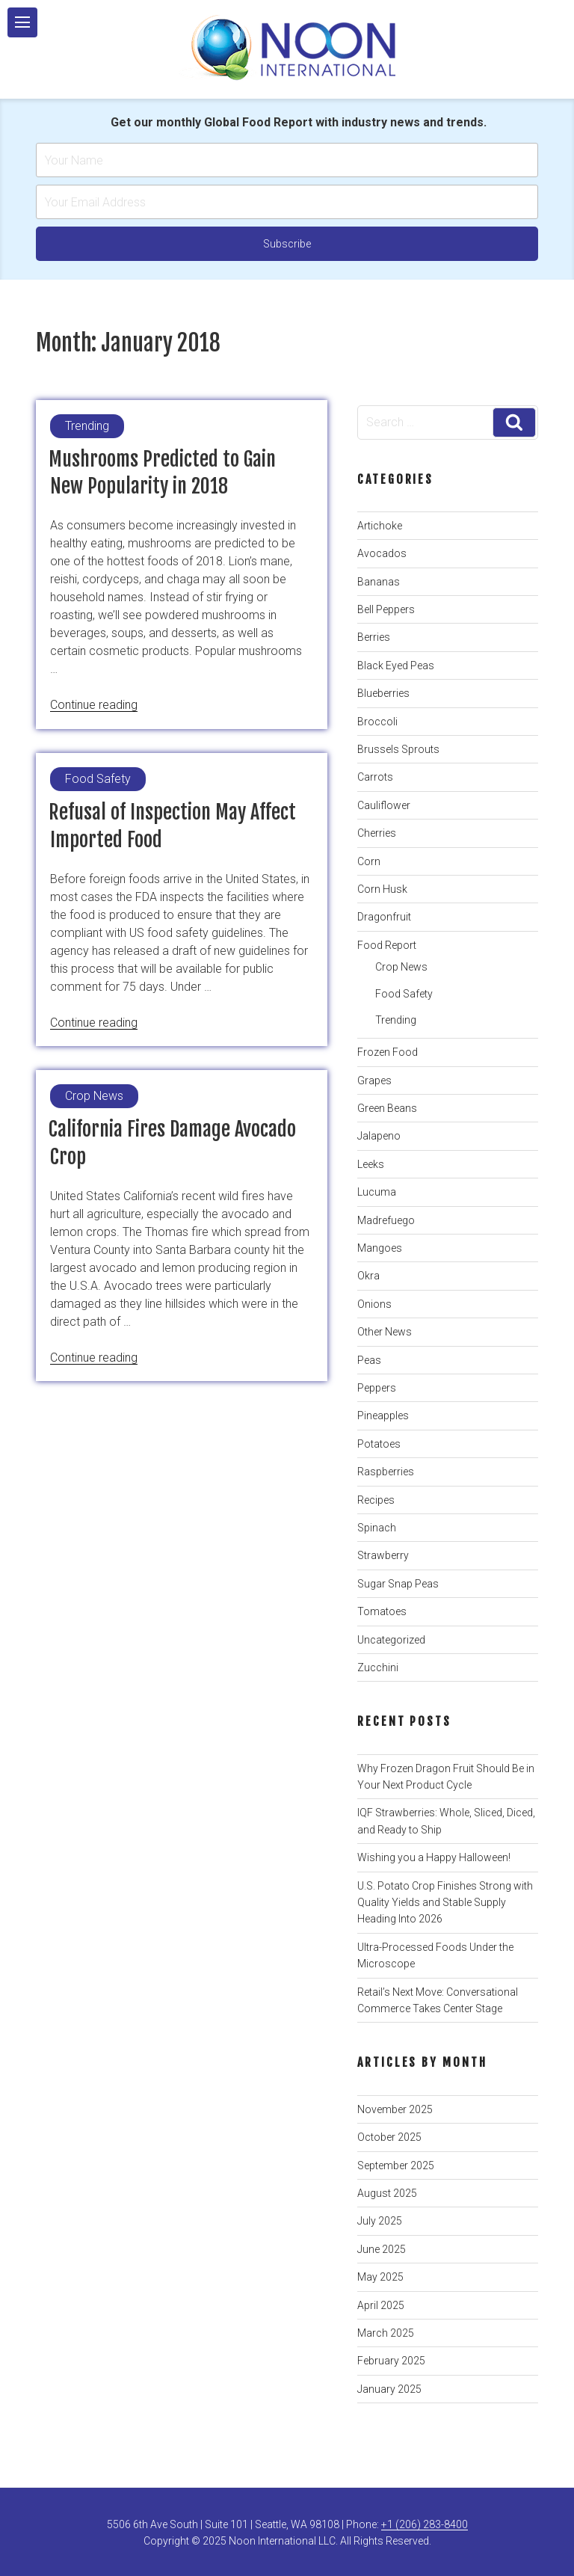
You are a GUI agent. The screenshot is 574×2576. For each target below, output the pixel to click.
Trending (395, 1020)
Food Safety (404, 994)
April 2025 (380, 2305)
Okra (368, 1276)
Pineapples (383, 1415)
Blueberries (383, 693)
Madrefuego (386, 1220)
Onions (374, 1304)
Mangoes (379, 1248)
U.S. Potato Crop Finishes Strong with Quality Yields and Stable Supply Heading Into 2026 (445, 1902)
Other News (384, 1332)
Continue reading (94, 705)
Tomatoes (382, 1611)
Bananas (378, 582)
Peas (369, 1360)
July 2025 (379, 2221)
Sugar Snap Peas (398, 1584)
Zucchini (377, 1667)
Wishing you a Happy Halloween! (433, 1857)
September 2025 (395, 2165)
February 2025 (391, 2361)
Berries (373, 637)
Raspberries (385, 1472)
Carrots (375, 777)
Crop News (401, 967)
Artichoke (379, 526)
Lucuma (376, 1192)
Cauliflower (383, 805)
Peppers (376, 1388)
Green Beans (387, 1108)
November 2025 (395, 2109)
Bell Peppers (386, 609)
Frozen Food (387, 1052)
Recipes (376, 1500)
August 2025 (387, 2193)
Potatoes (379, 1444)
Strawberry (383, 1555)
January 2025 (389, 2389)
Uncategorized (391, 1640)
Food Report (386, 945)
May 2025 (380, 2277)
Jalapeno (379, 1136)
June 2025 (381, 2249)
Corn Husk (382, 889)
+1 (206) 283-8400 (424, 2524)
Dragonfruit (384, 917)
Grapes (374, 1080)
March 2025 (385, 2333)
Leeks (370, 1164)
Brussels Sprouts (398, 749)
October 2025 (389, 2137)
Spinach (376, 1528)
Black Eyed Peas (395, 665)
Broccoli (377, 722)
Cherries (376, 833)
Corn (368, 861)
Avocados (382, 553)
